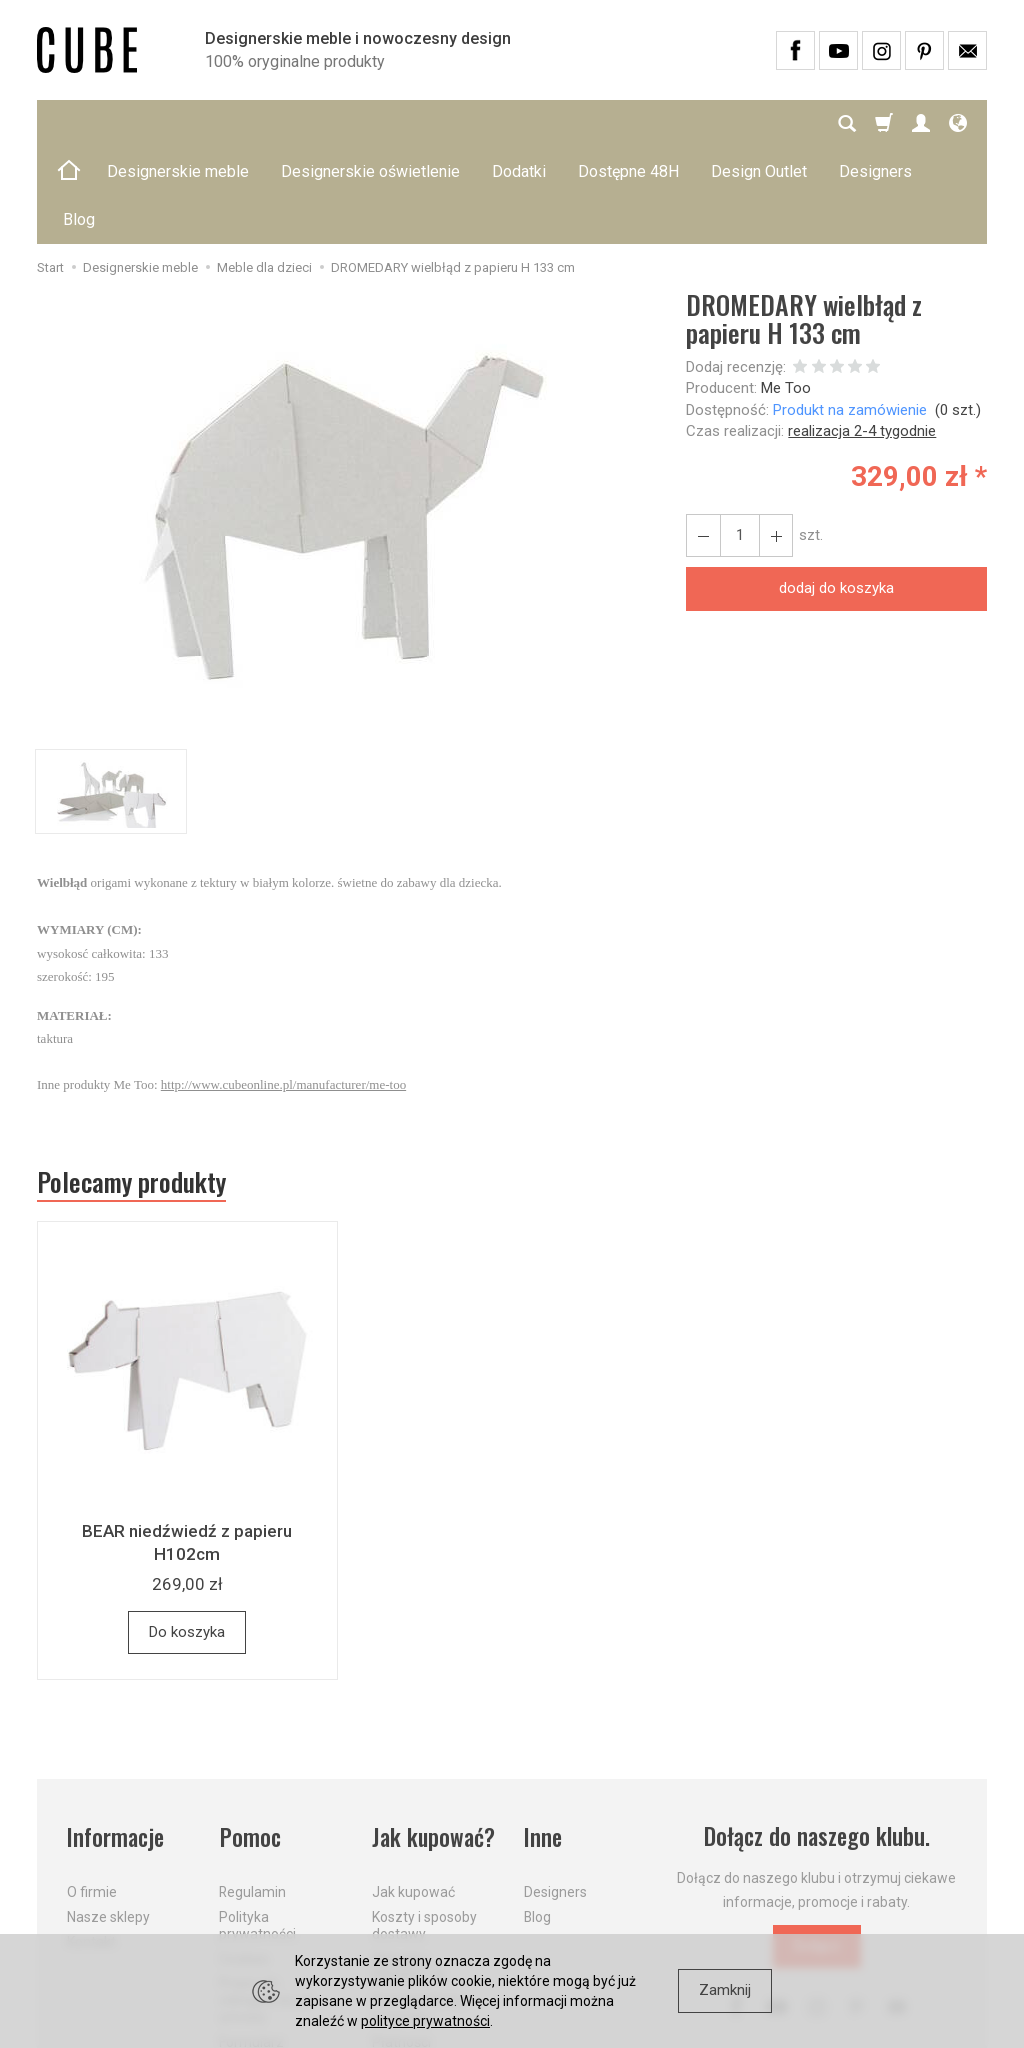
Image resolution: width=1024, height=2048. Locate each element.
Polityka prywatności (257, 1828)
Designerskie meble (178, 123)
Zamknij (725, 1990)
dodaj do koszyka (836, 492)
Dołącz (817, 1850)
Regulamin (252, 1796)
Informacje (115, 1740)
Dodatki (519, 123)
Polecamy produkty (132, 1086)
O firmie (92, 1796)
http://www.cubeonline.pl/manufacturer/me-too (283, 988)
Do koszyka (187, 1536)
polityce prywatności (425, 2021)
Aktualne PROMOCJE (409, 1870)
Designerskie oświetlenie (370, 123)
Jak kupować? (434, 1740)
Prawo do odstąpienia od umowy (265, 1904)
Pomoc (249, 1740)
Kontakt (91, 1845)
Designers (555, 1796)
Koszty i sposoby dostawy (424, 1828)
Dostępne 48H (628, 123)
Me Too (786, 292)
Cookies (244, 1862)
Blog (537, 1820)
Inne (543, 1740)
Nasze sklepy (108, 1820)
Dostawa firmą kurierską (418, 1912)
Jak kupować (413, 1796)
